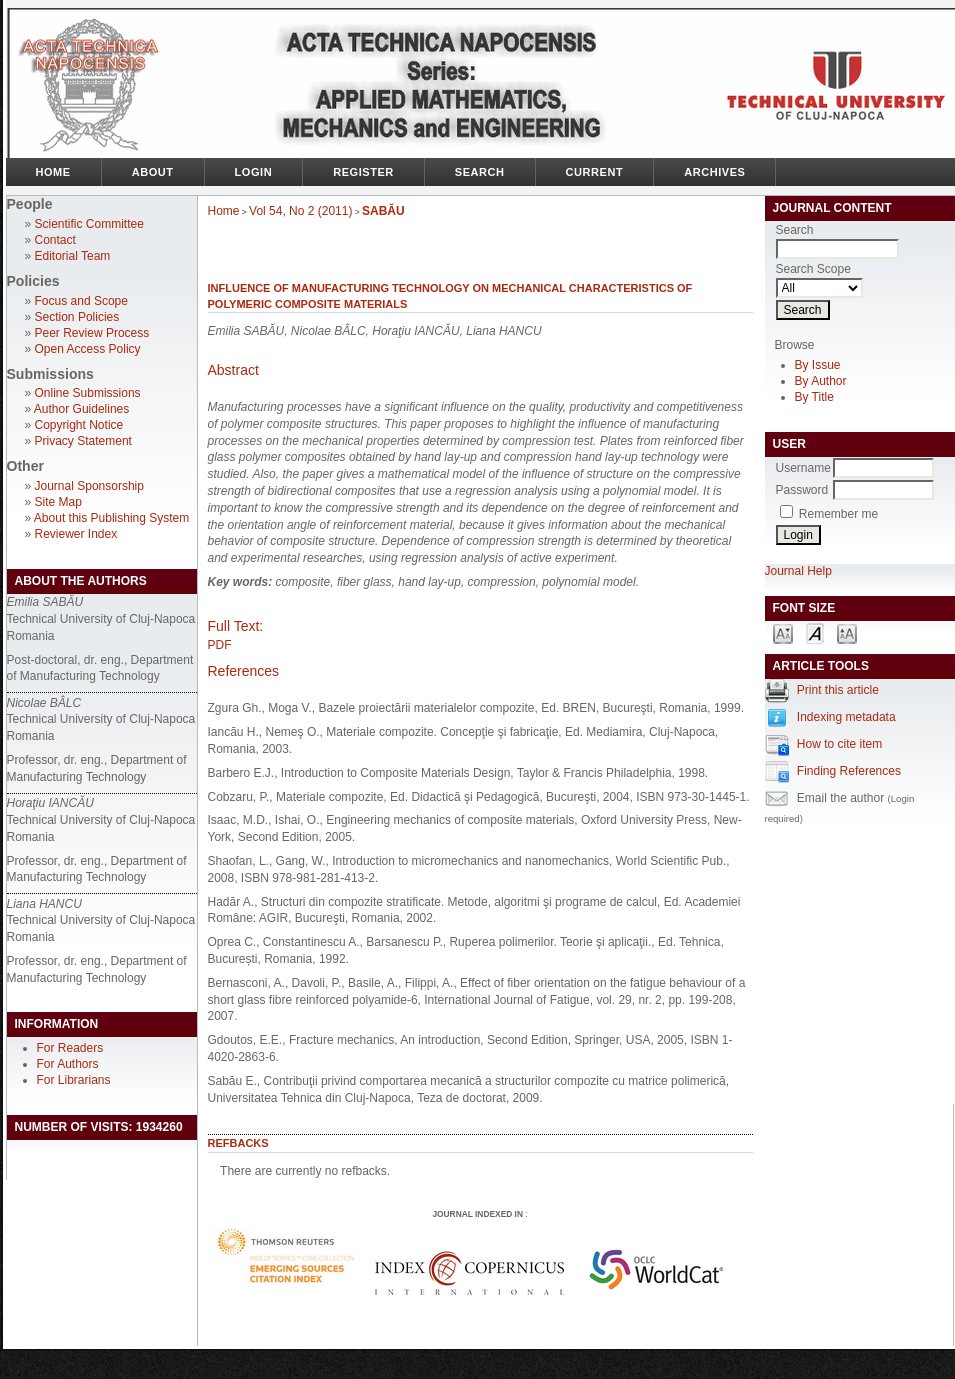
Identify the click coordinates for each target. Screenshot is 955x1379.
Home (53, 172)
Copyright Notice (79, 425)
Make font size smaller (783, 632)
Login (254, 172)
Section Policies (77, 317)
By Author (821, 381)
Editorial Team (73, 256)
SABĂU (383, 211)
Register (363, 172)
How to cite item (839, 744)
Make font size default (815, 632)
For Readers (70, 1048)
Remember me (838, 514)
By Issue (818, 365)
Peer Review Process (92, 333)
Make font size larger (847, 632)
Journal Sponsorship (89, 486)
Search (480, 172)
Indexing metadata (846, 717)
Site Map (58, 502)
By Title (814, 397)
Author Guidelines (81, 409)
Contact (55, 240)
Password (802, 490)
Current (595, 172)
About (153, 172)
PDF (220, 645)
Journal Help (798, 571)
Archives (714, 172)
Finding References (849, 771)
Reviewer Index (76, 534)
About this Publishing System (111, 518)
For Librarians (74, 1080)
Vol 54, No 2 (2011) (300, 211)
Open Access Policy (88, 349)
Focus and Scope (81, 301)
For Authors (68, 1064)
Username (803, 468)
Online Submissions (88, 393)
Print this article (838, 690)
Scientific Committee (89, 224)
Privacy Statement (83, 441)
